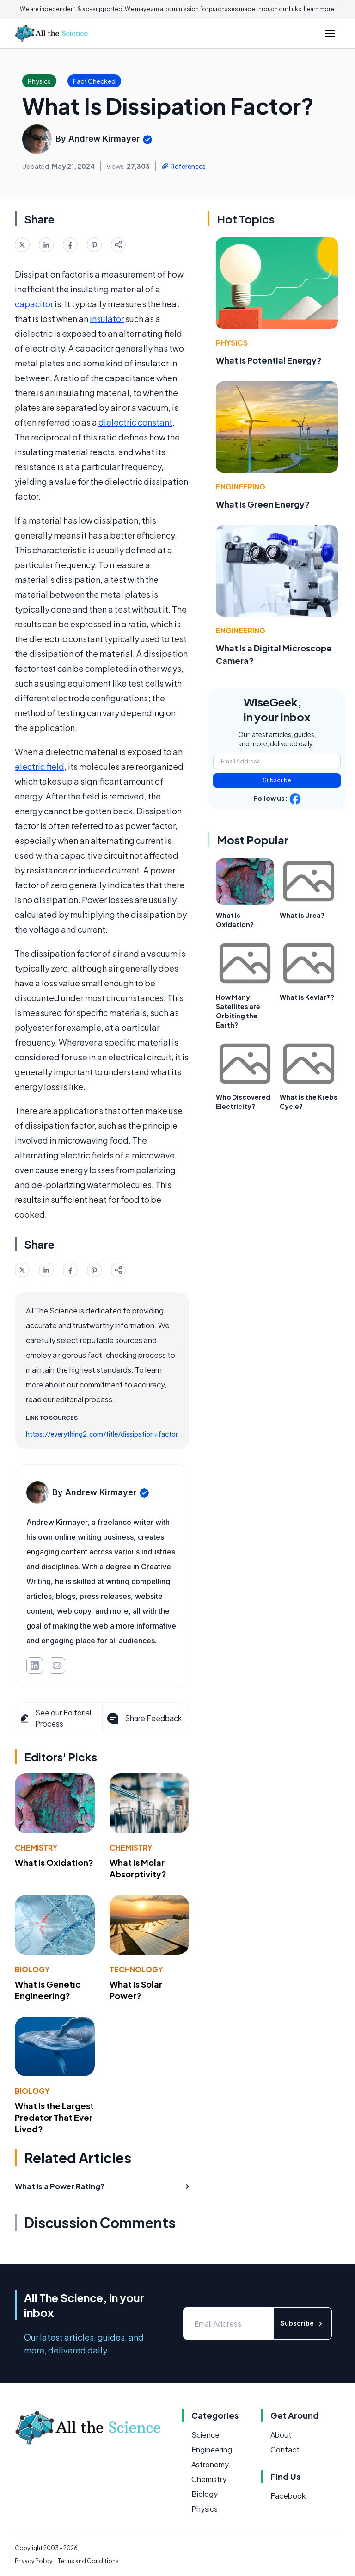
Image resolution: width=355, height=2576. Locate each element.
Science (205, 2435)
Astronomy (210, 2464)
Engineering (240, 486)
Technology (136, 1969)
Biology (32, 1969)
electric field (39, 766)
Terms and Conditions (88, 2560)
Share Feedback (143, 1718)
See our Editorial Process (55, 1718)
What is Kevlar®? (307, 997)
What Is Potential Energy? (269, 360)
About (281, 2435)
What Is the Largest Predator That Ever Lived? (54, 2117)
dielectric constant (135, 422)
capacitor (34, 303)
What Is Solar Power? (136, 1990)
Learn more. (320, 9)
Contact (285, 2449)
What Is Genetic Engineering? (47, 1990)
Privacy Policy (33, 2560)
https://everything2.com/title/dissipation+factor (102, 1434)
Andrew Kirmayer (104, 138)
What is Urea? (302, 915)
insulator (107, 318)
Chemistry (36, 1847)
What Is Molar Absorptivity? (138, 1868)
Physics (232, 342)
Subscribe (277, 780)
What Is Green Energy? (263, 504)
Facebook (288, 2496)
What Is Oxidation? (54, 1862)
